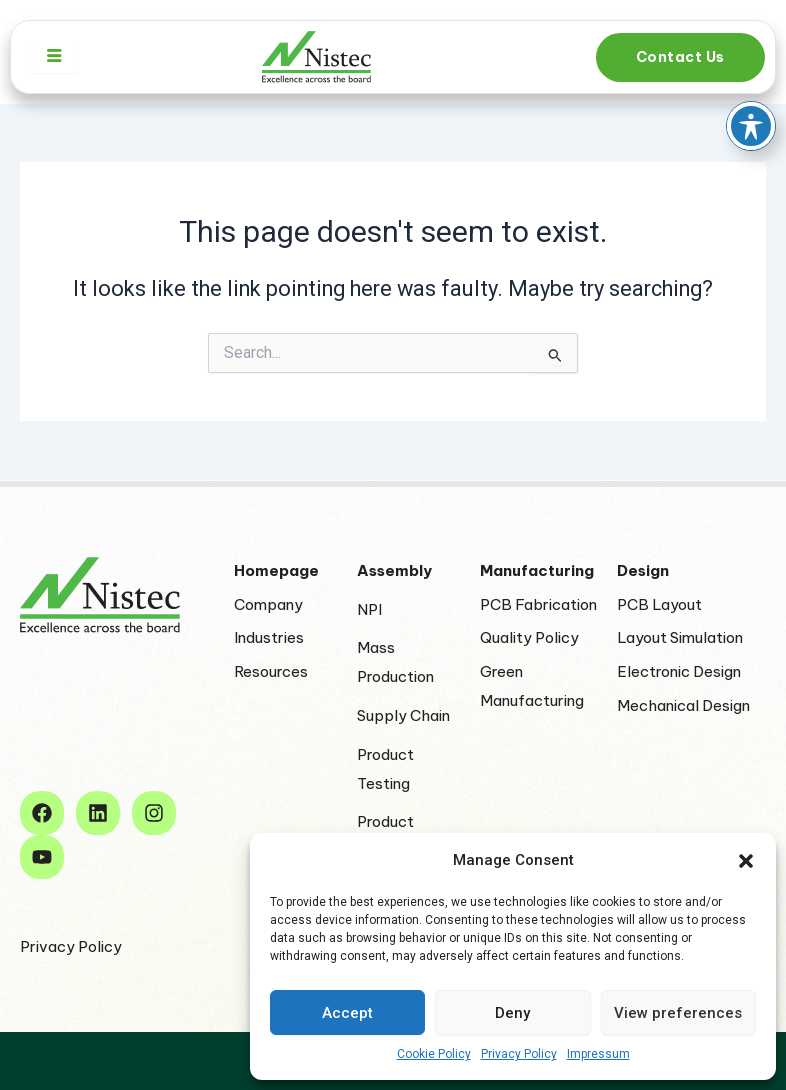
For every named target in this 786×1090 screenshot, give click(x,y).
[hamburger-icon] (54, 57)
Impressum (598, 1054)
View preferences (678, 1013)
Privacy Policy (519, 1054)
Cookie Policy (434, 1054)
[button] (746, 861)
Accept (347, 1013)
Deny (512, 1013)
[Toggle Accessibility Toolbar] (751, 61)
